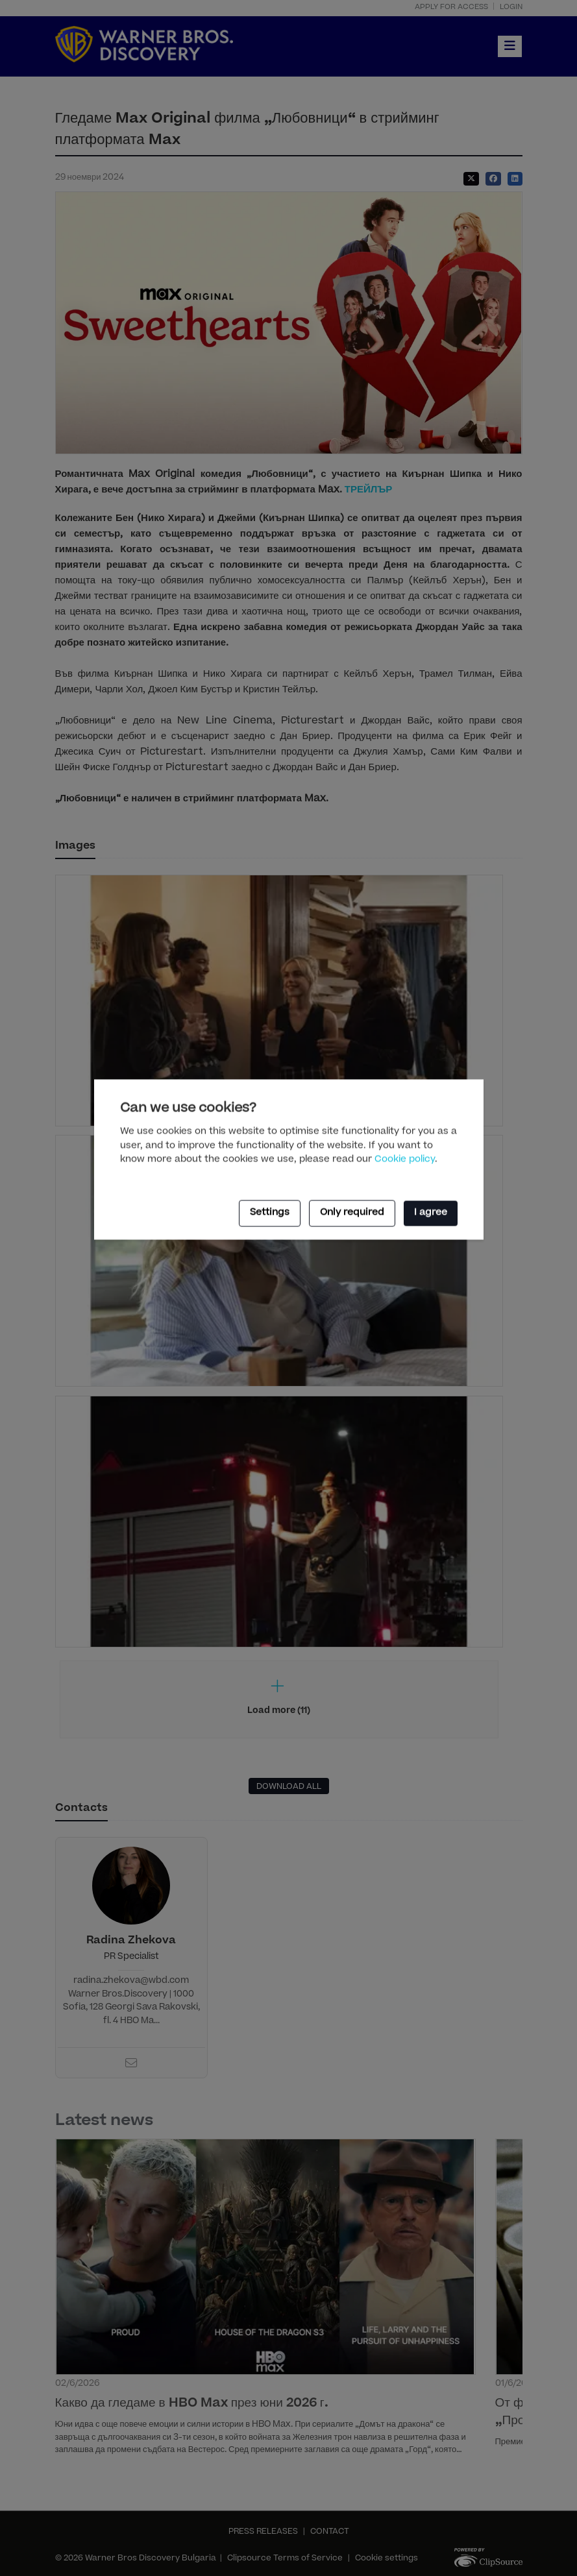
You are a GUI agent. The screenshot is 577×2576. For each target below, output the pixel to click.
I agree (430, 1213)
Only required (352, 1213)
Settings (269, 1213)
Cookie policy (404, 1160)
